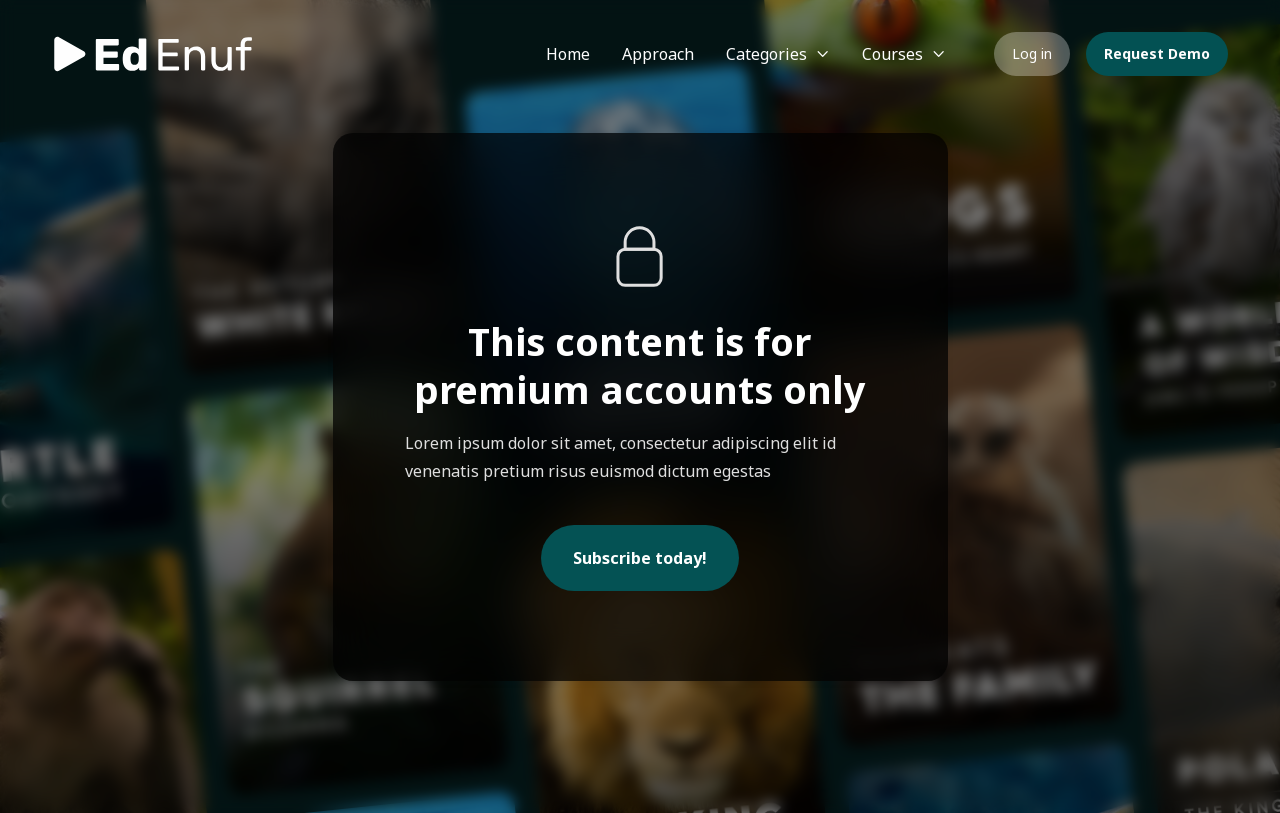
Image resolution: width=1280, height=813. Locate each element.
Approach (658, 54)
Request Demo (1157, 53)
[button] (778, 54)
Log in (1032, 53)
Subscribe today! (640, 558)
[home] (152, 54)
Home (568, 54)
